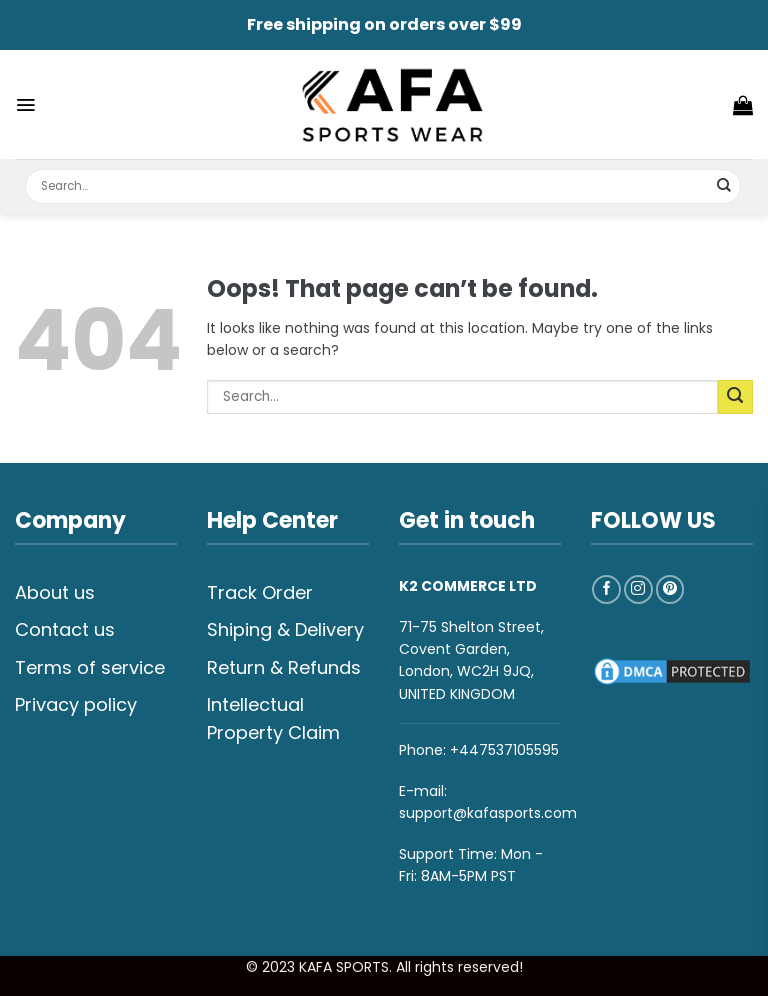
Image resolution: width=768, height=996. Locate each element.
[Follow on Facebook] (606, 589)
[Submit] (724, 186)
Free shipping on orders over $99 (384, 24)
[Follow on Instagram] (638, 589)
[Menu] (25, 105)
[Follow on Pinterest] (670, 589)
